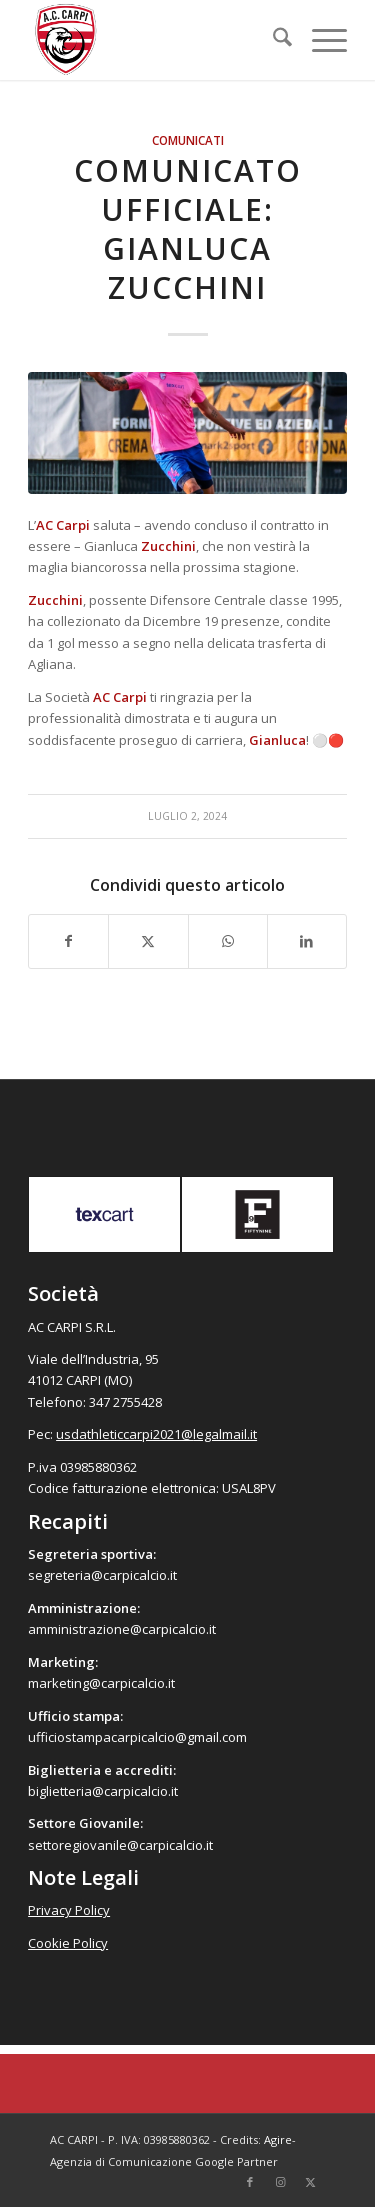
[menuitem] (272, 40)
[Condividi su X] (148, 941)
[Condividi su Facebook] (68, 941)
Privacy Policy (69, 1910)
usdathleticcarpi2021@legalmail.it (156, 1434)
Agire (278, 2139)
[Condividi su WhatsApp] (228, 941)
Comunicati (188, 140)
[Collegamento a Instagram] (280, 2182)
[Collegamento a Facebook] (250, 2182)
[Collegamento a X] (310, 2182)
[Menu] (319, 40)
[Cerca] (272, 40)
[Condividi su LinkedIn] (307, 941)
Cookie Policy (68, 1943)
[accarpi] (155, 40)
